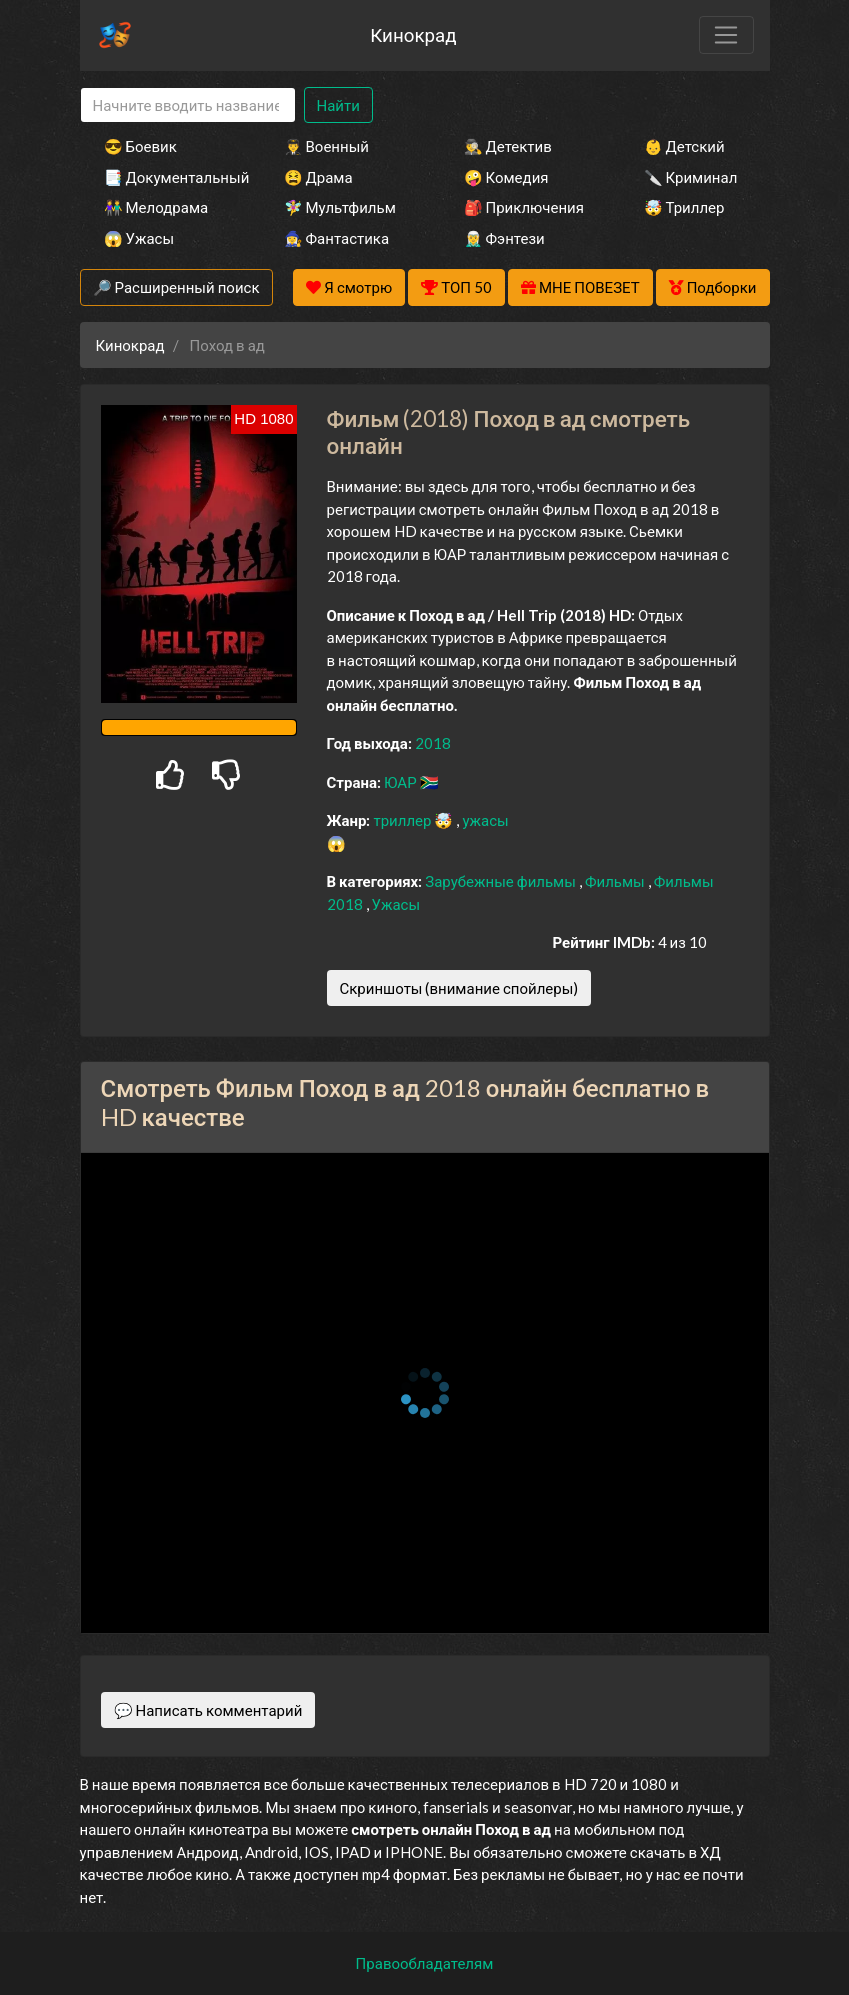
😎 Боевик (140, 146)
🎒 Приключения (524, 207)
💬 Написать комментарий (208, 1710)
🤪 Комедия (506, 177)
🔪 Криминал (691, 177)
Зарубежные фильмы (502, 881)
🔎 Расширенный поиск (176, 287)
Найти (338, 105)
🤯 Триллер (684, 207)
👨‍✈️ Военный (326, 146)
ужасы (485, 820)
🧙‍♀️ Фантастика (337, 238)
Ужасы (396, 904)
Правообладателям (425, 1963)
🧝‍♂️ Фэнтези (504, 238)
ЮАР (402, 782)
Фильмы (616, 881)
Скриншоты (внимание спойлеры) (459, 988)
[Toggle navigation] (726, 35)
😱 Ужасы (139, 238)
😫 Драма (318, 177)
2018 (433, 743)
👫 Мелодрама (156, 207)
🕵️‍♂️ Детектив (508, 146)
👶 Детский (684, 146)
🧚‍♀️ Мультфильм (340, 207)
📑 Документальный (167, 177)
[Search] (188, 105)
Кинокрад (413, 34)
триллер (403, 820)
